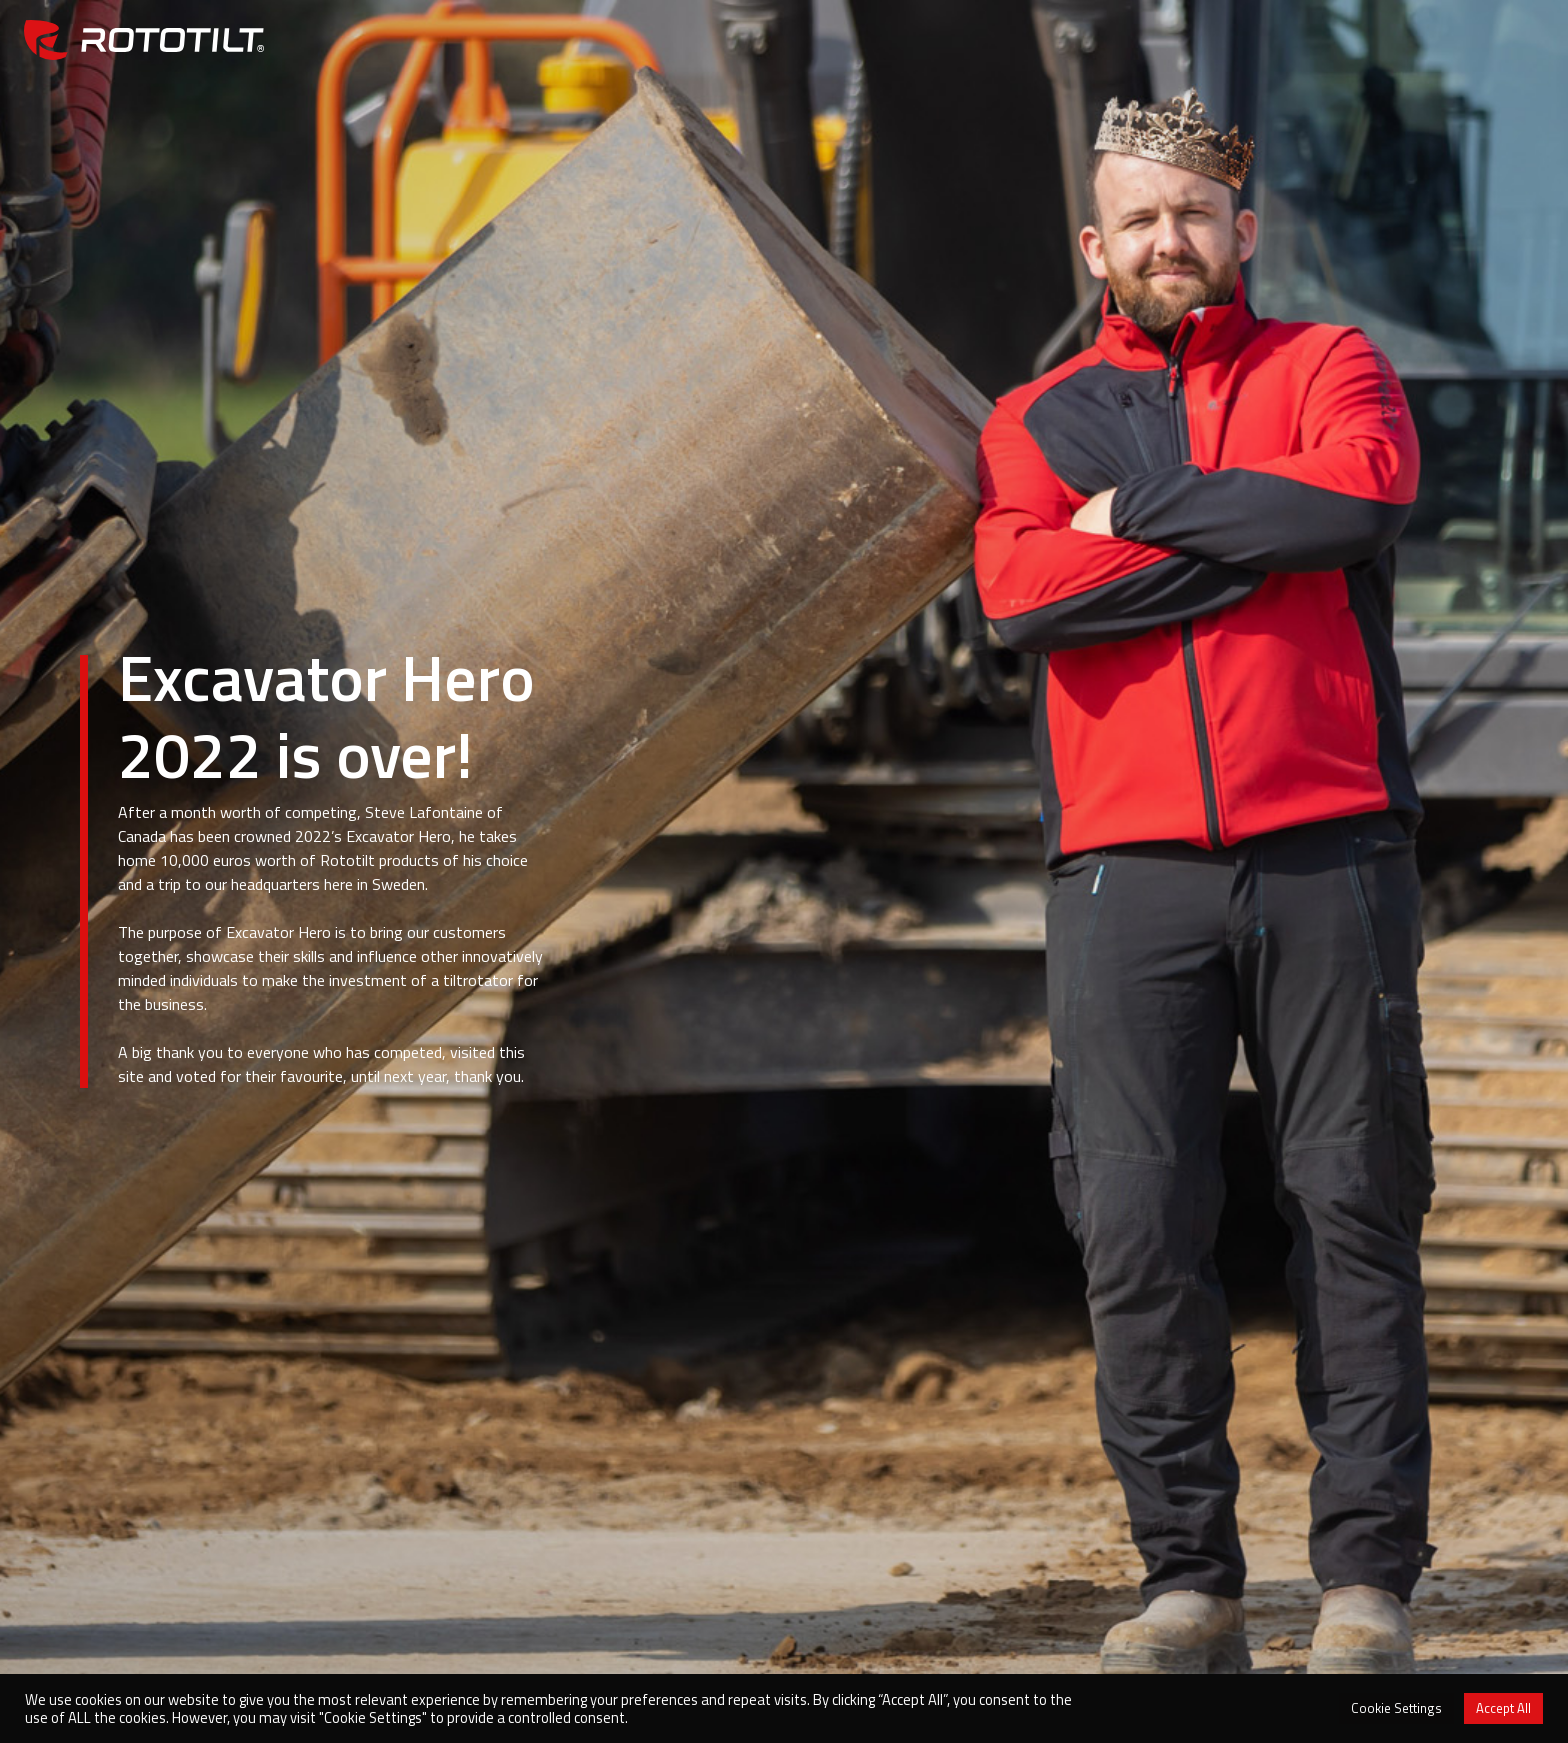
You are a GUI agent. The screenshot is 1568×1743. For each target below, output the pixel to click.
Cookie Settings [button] (1396, 1708)
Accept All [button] (1503, 1708)
